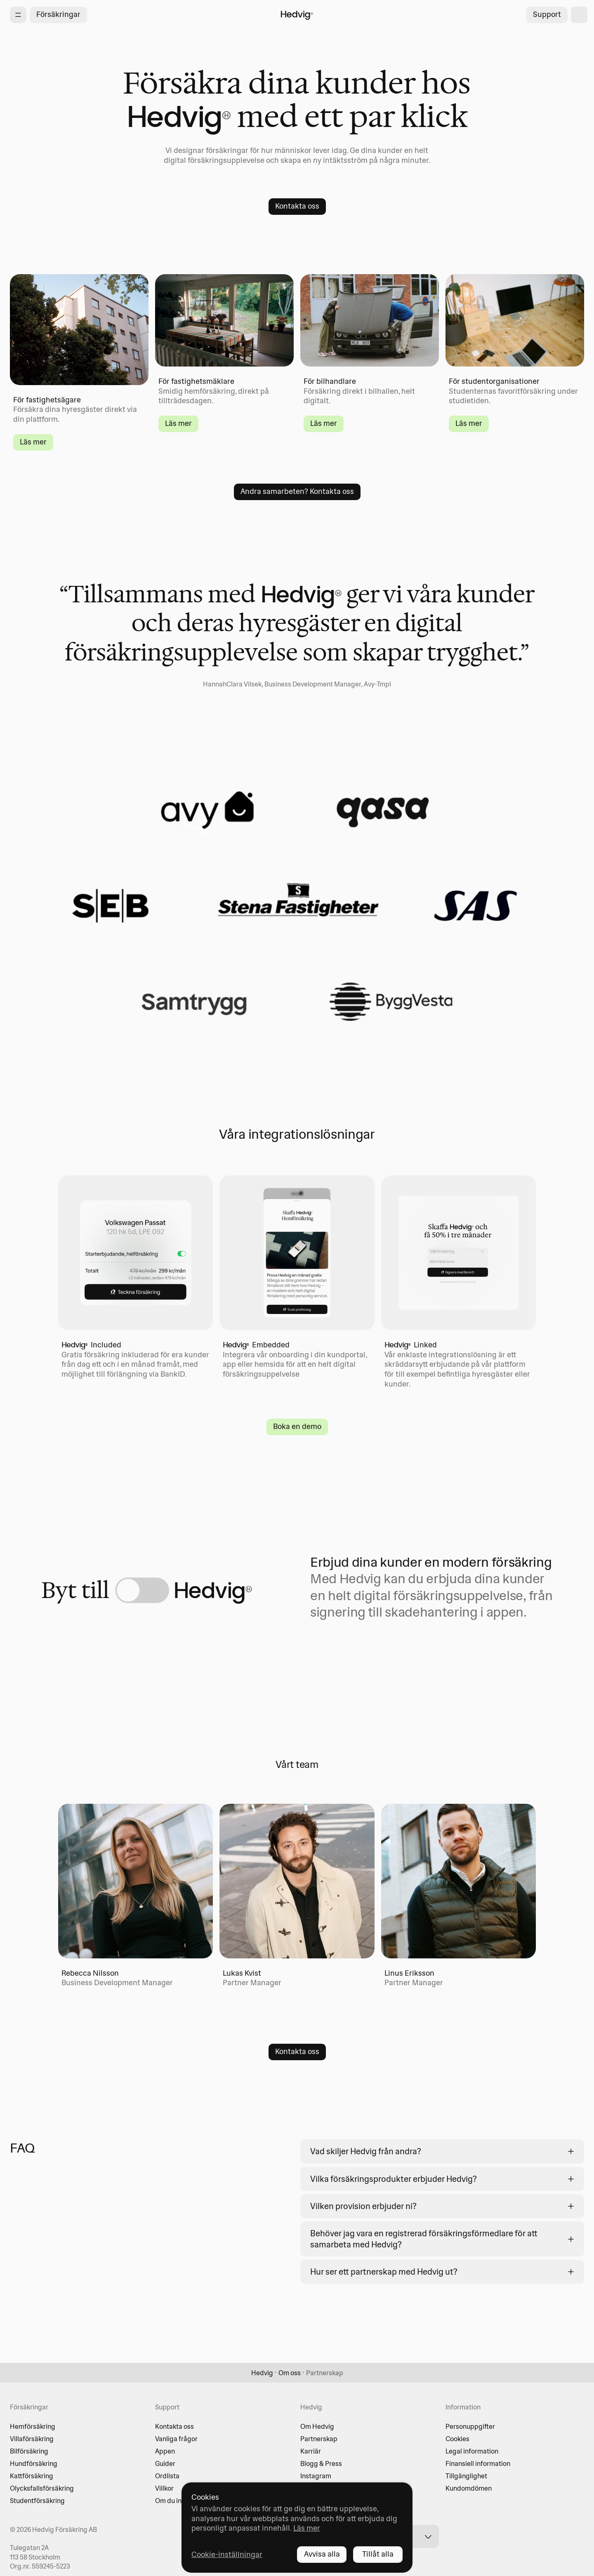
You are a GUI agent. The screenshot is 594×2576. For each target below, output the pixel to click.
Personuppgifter (470, 2426)
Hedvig (262, 2373)
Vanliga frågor (176, 2439)
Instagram (315, 2476)
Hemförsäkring (32, 2426)
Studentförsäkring (37, 2500)
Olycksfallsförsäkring (42, 2488)
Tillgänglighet (466, 2476)
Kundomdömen (469, 2488)
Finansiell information (478, 2463)
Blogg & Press (321, 2463)
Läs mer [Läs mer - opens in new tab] (306, 2528)
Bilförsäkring (29, 2451)
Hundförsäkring (33, 2463)
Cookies (457, 2439)
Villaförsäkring (32, 2439)
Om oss (289, 2373)
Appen (165, 2451)
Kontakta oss (174, 2426)
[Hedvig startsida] (297, 14)
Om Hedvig (317, 2426)
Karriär (310, 2451)
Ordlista (167, 2476)
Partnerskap (318, 2439)
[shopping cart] (579, 15)
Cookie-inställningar (226, 2554)
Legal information (472, 2451)
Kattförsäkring (31, 2476)
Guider (165, 2463)
